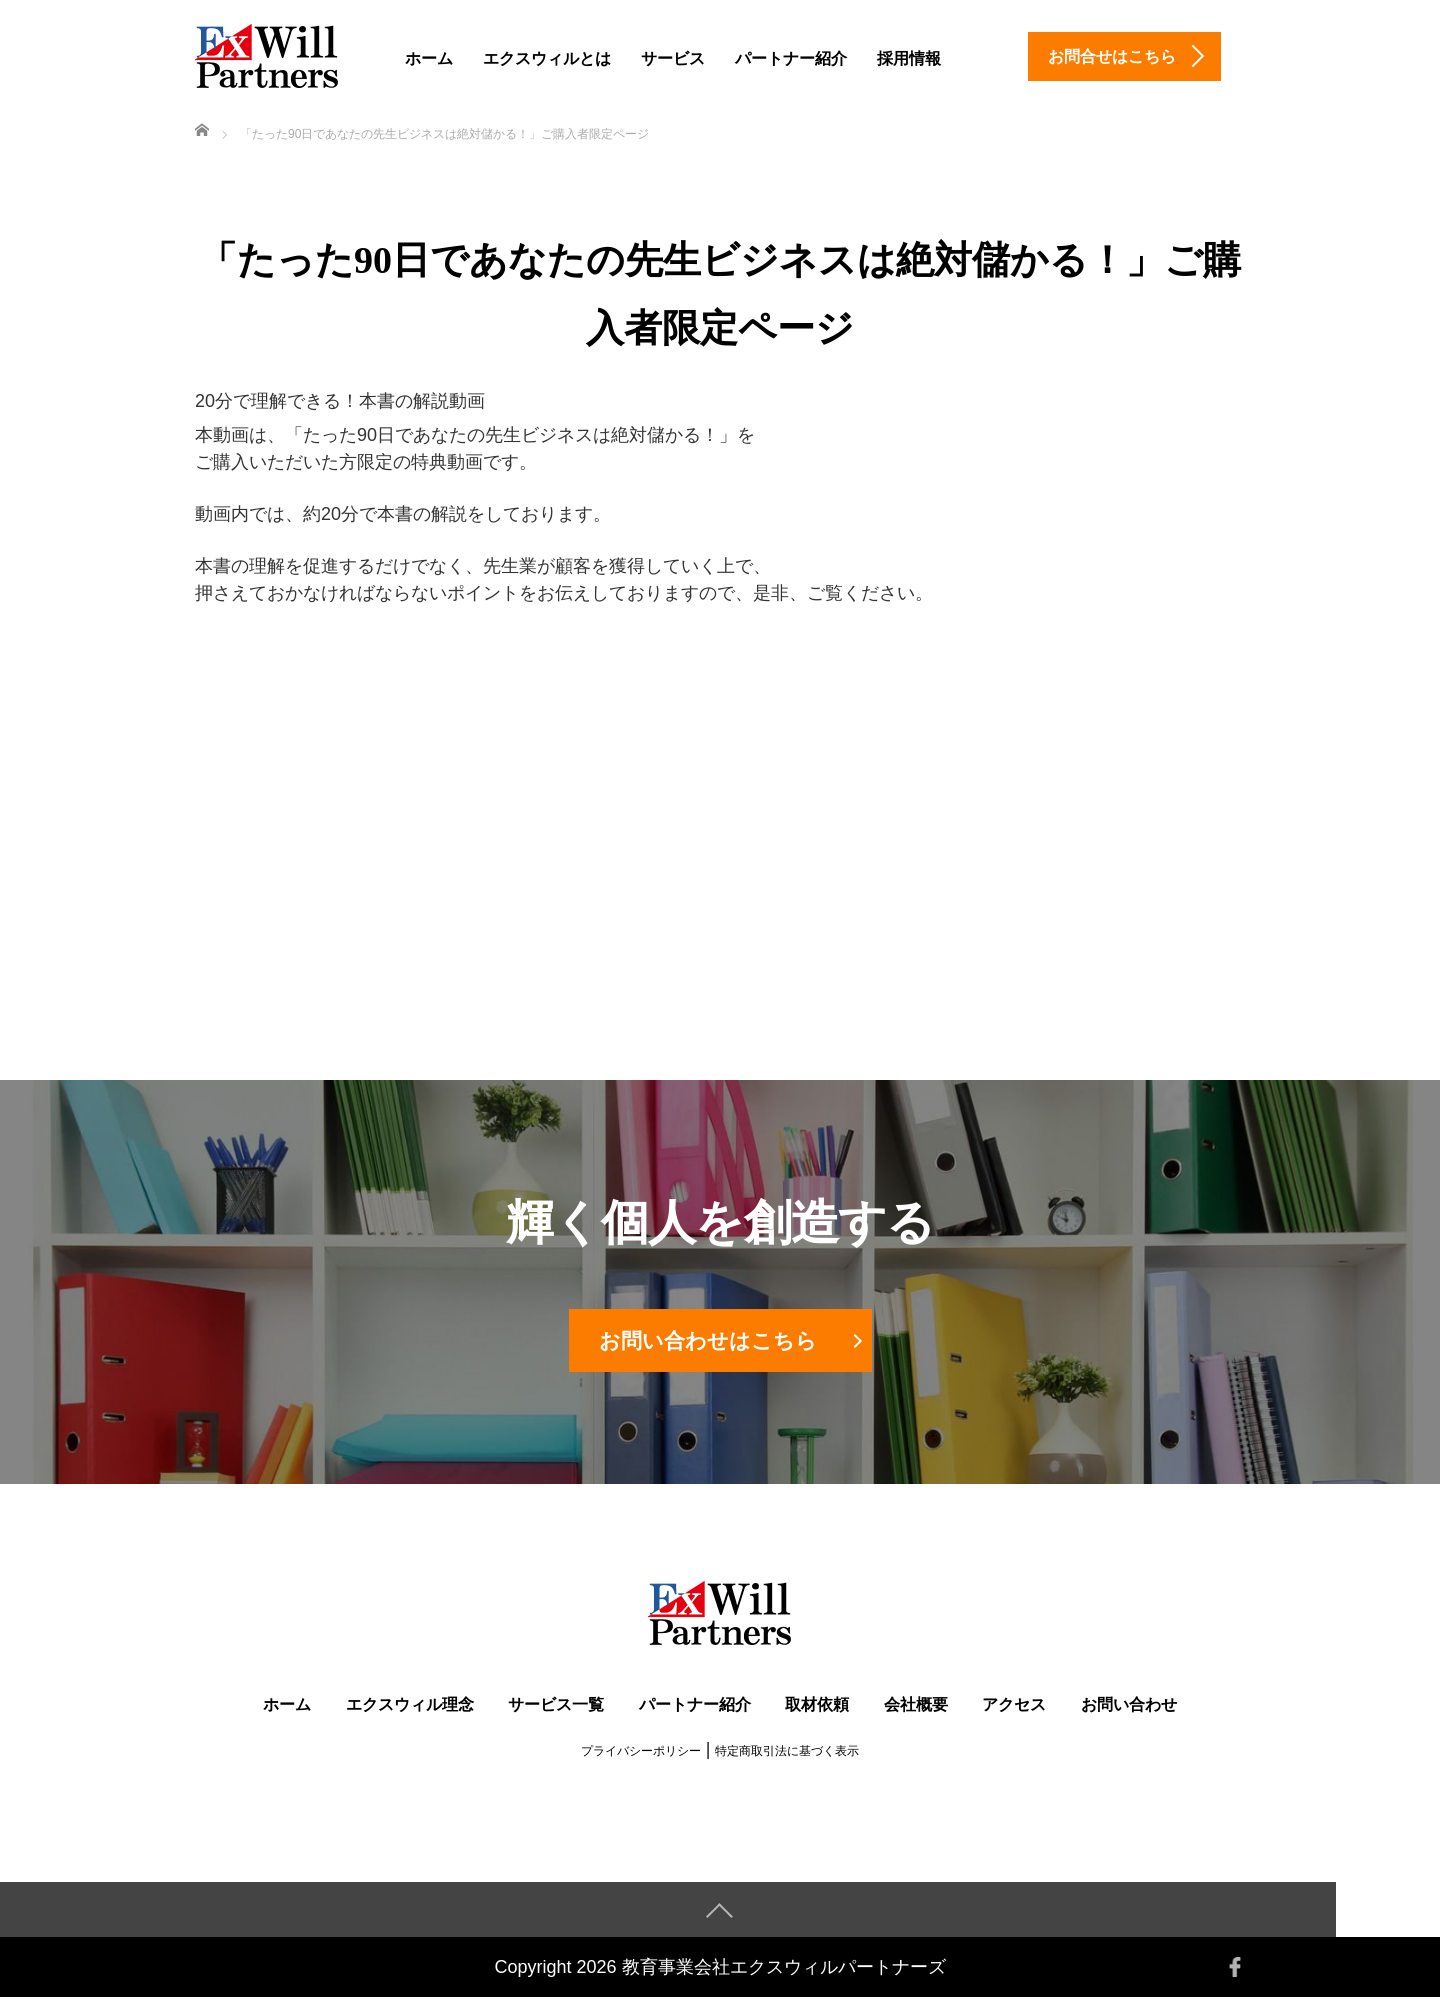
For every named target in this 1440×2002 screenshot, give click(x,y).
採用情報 (909, 58)
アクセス (1014, 1709)
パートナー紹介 (791, 58)
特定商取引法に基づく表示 (787, 1756)
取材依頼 (817, 1709)
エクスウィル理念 (410, 1709)
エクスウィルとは (547, 58)
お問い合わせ (1129, 1709)
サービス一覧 (556, 1709)
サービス (673, 58)
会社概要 (916, 1709)
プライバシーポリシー (641, 1756)
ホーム (429, 58)
